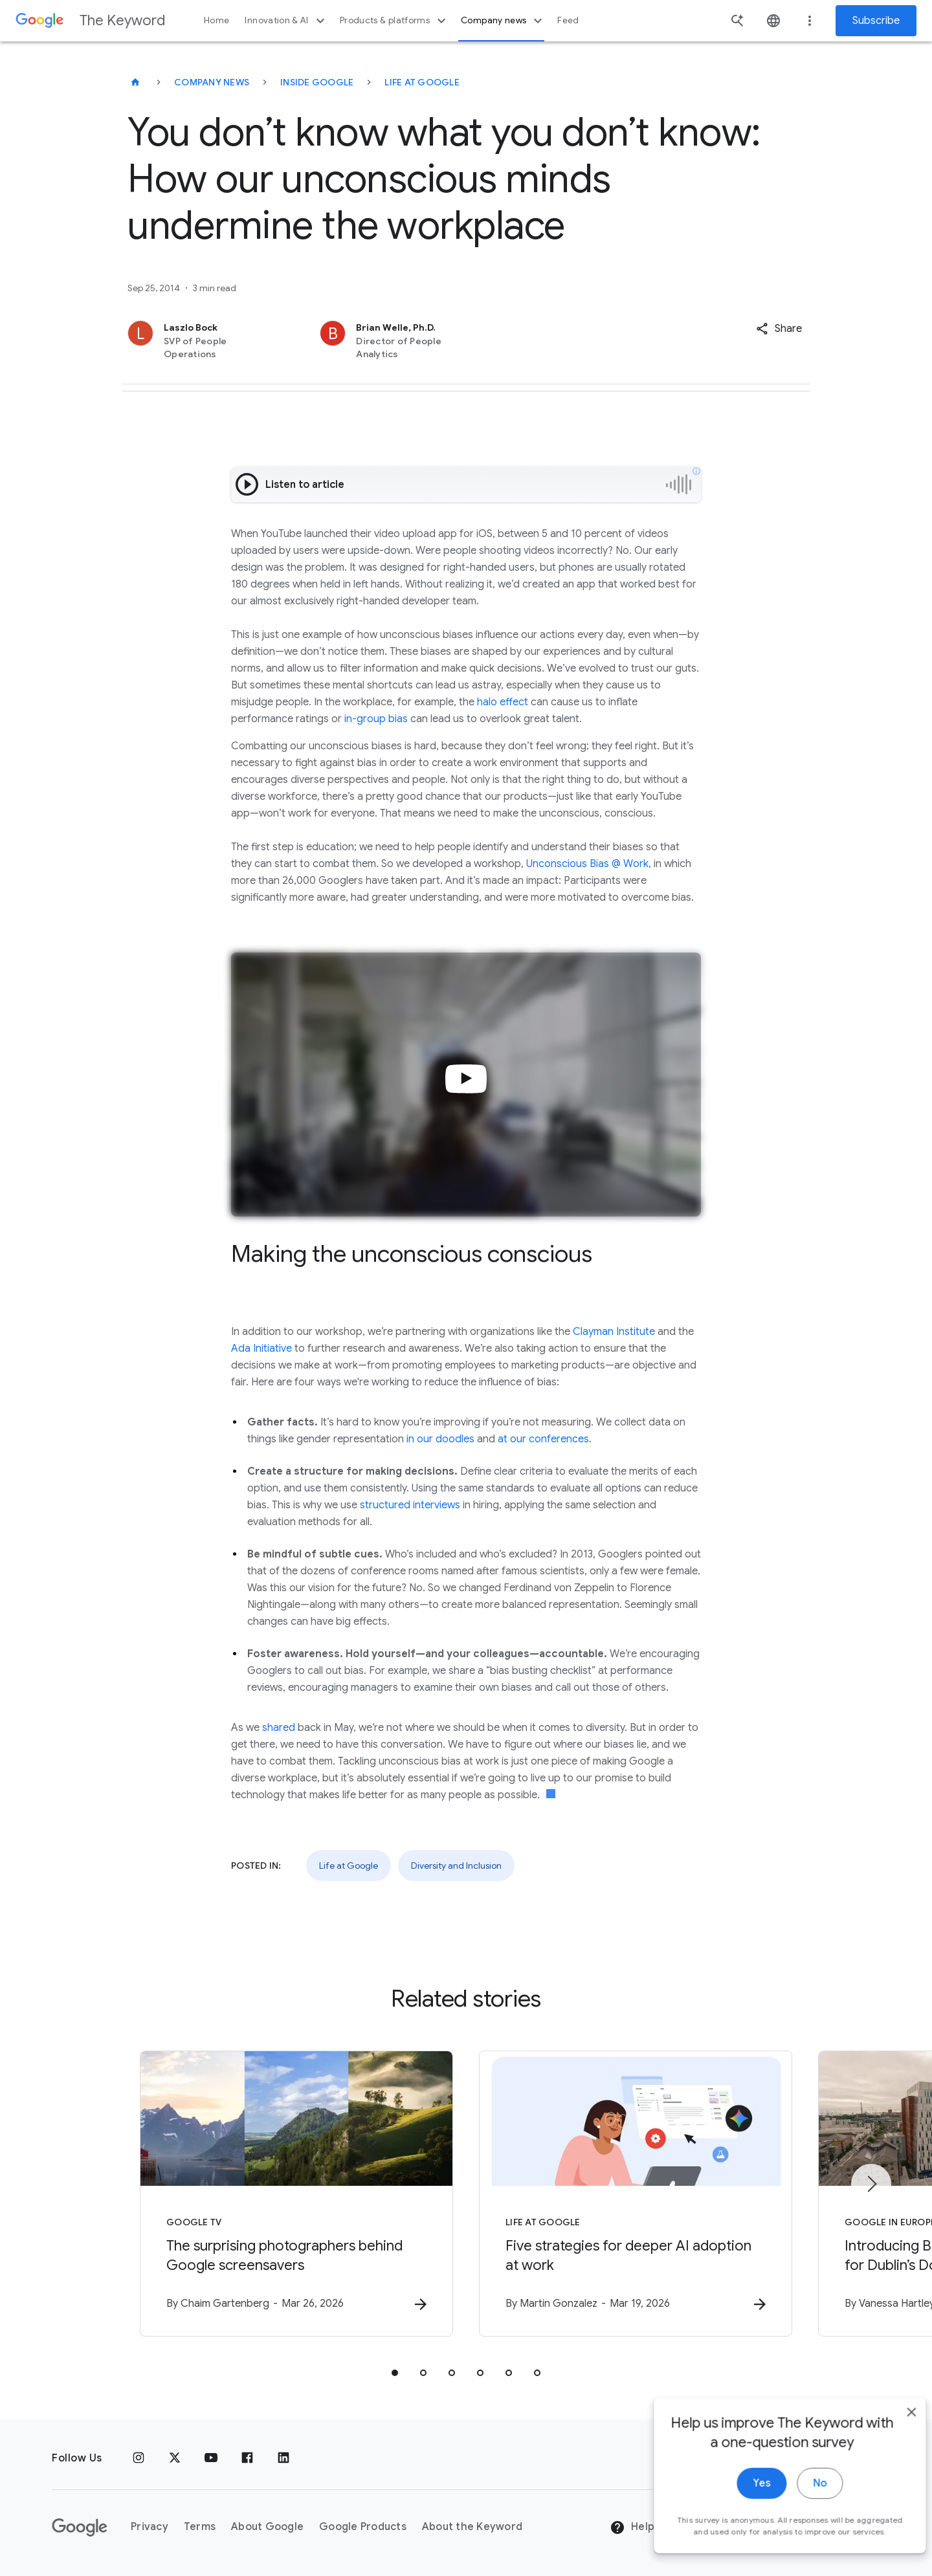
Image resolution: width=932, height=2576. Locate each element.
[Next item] (871, 2184)
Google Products (362, 2526)
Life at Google (422, 82)
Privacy (149, 2526)
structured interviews (410, 1505)
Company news (503, 20)
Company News (211, 82)
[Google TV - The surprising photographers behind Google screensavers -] (296, 2193)
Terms (200, 2526)
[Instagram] (138, 2458)
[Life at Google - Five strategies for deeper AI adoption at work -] (636, 2193)
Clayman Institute (614, 1331)
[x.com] (174, 2458)
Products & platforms (394, 20)
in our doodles (440, 1439)
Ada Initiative (261, 1348)
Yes (742, 2501)
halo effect (502, 702)
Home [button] (216, 20)
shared (278, 1727)
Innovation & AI (286, 20)
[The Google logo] (79, 2527)
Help (632, 2527)
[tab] (395, 2373)
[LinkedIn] (283, 2458)
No (800, 2501)
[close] (892, 2430)
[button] (778, 328)
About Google (267, 2526)
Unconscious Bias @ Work (587, 863)
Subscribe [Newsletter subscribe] (876, 20)
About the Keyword (472, 2526)
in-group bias (376, 718)
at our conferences (543, 1439)
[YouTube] (211, 2458)
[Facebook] (247, 2458)
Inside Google (316, 82)
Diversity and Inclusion (456, 1865)
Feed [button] (568, 20)
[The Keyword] (135, 82)
